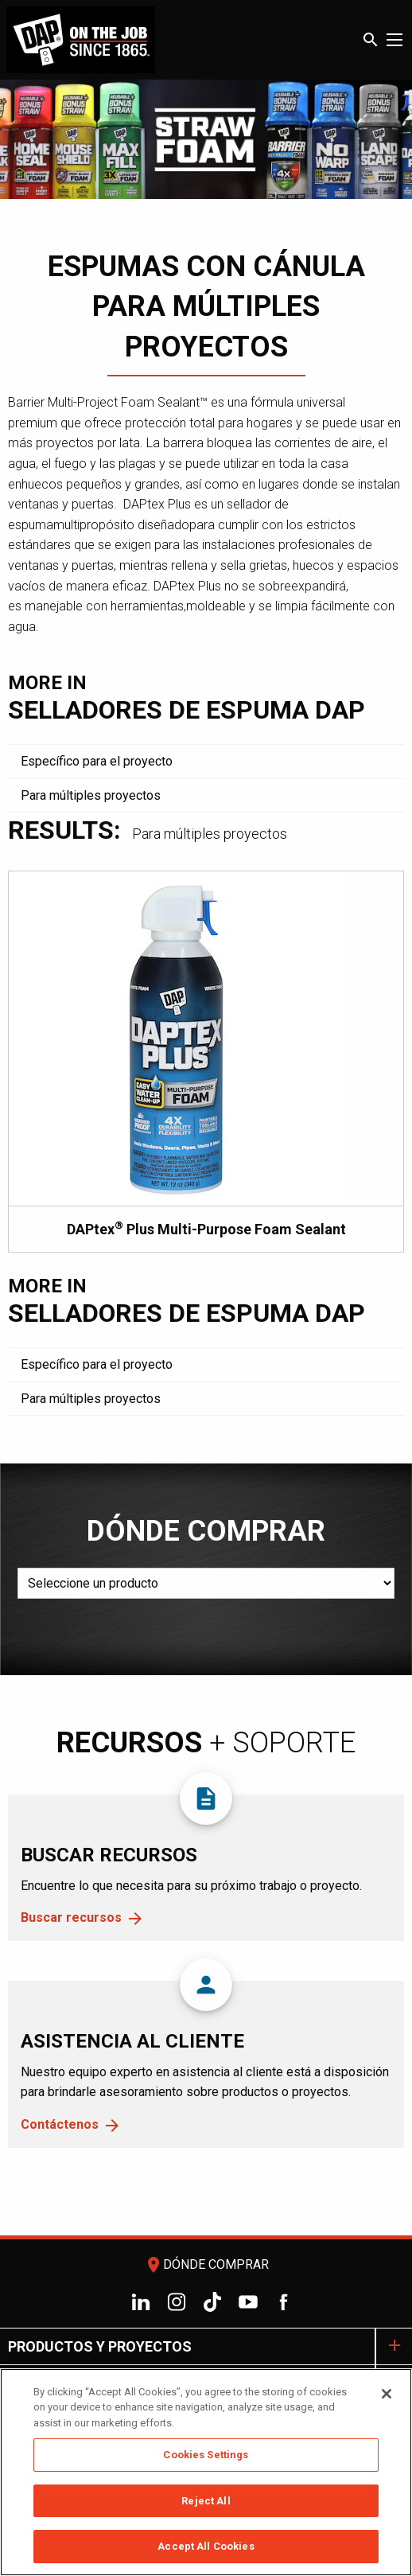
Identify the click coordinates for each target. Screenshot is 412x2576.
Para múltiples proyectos (91, 795)
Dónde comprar (206, 2264)
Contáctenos (60, 2124)
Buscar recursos (71, 1917)
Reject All (205, 2502)
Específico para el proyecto (97, 761)
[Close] (386, 2395)
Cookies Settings (205, 2456)
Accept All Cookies (205, 2549)
